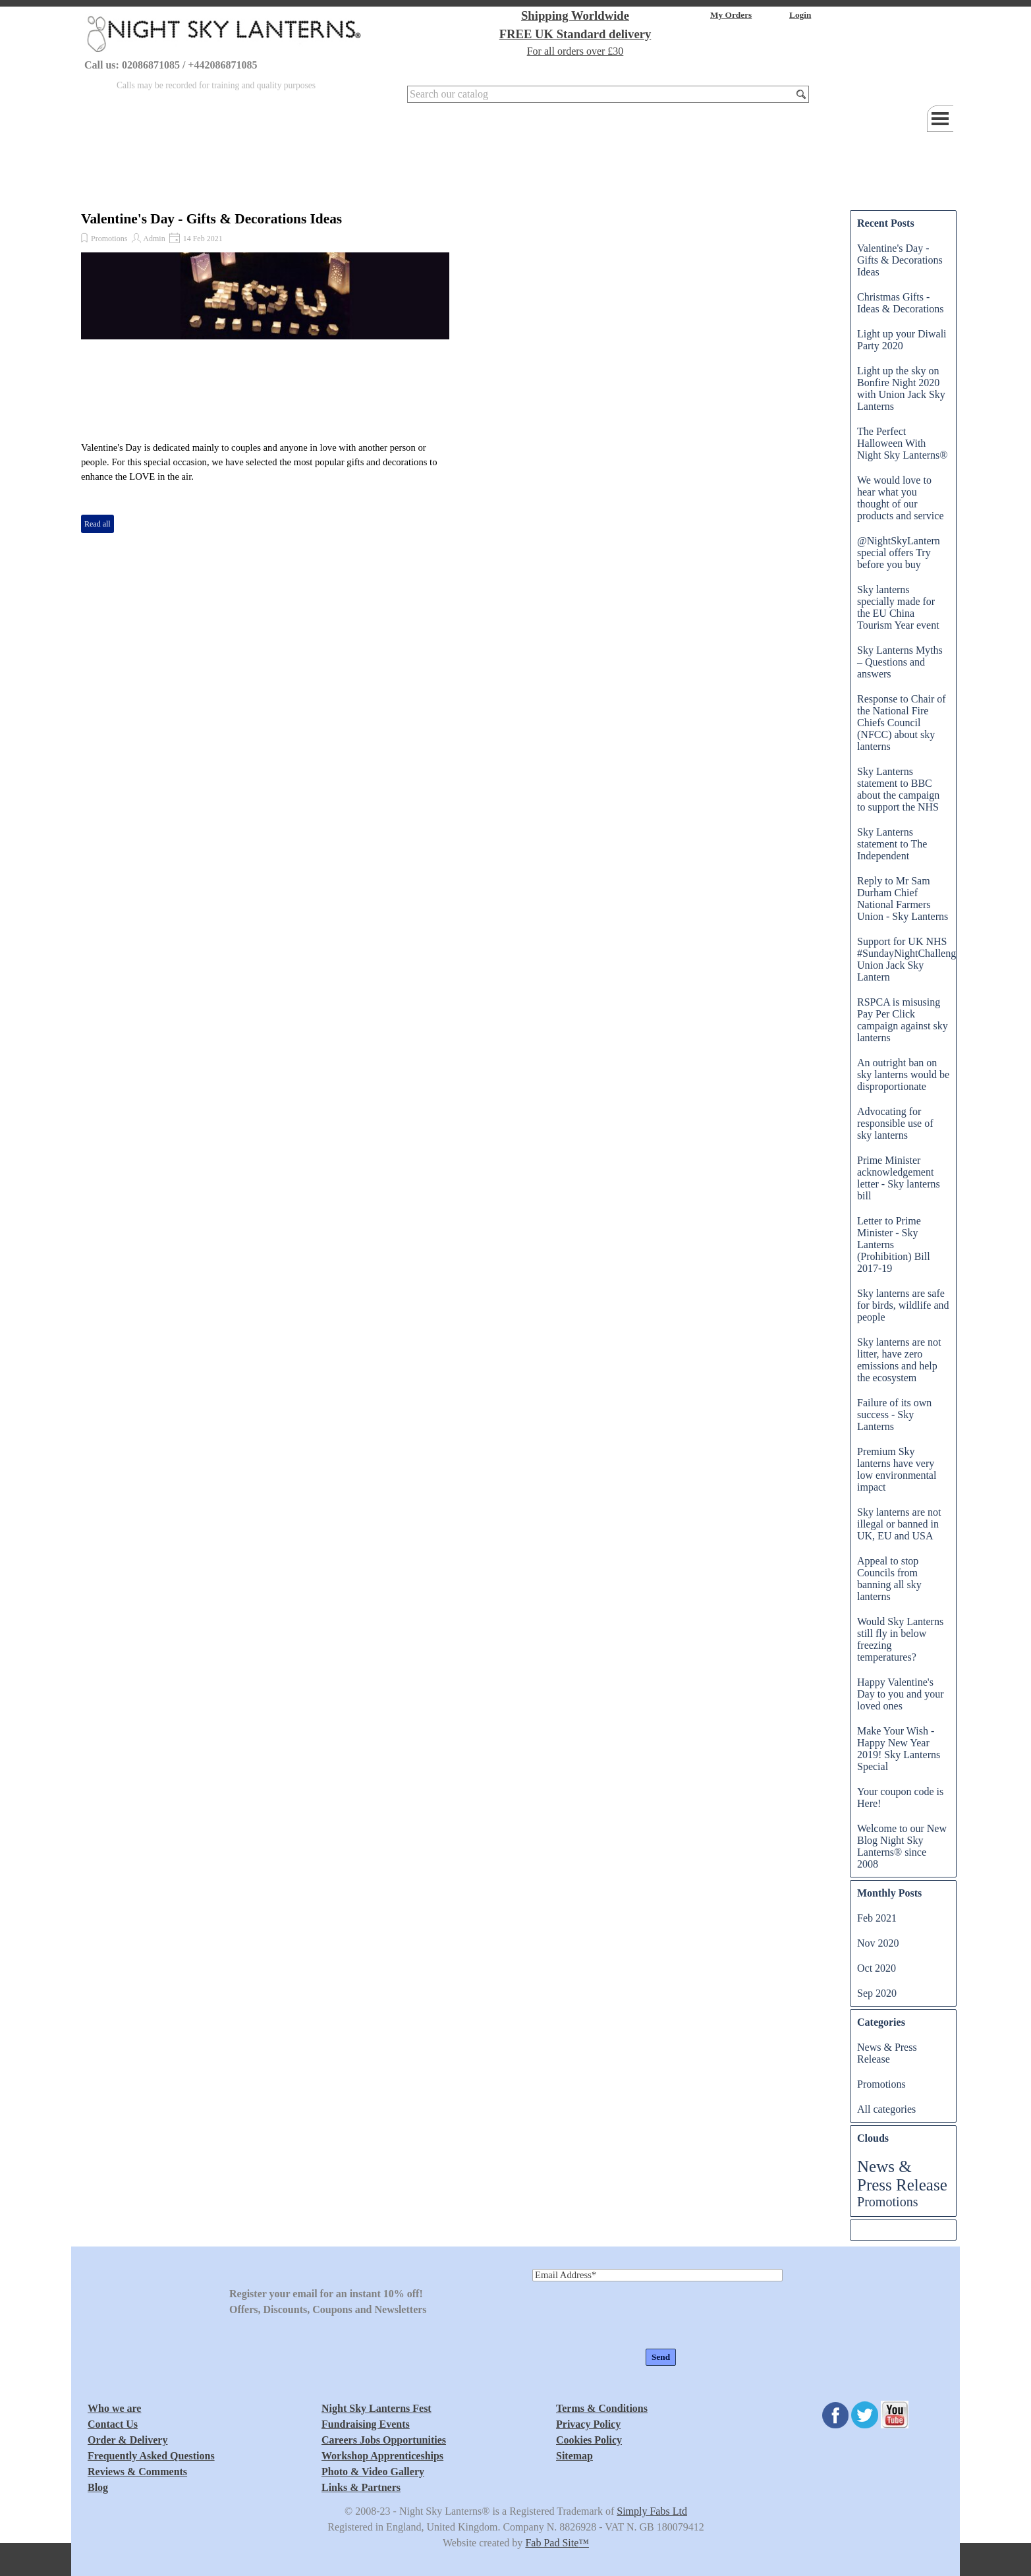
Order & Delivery (127, 2440)
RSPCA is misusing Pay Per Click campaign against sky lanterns (902, 1019)
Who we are (114, 2408)
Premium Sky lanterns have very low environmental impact (896, 1469)
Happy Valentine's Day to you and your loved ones (900, 1693)
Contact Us (113, 2424)
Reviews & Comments (137, 2471)
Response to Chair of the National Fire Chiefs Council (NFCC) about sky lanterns (901, 722)
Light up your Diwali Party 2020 (902, 339)
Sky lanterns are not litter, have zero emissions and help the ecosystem (899, 1359)
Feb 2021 (877, 1918)
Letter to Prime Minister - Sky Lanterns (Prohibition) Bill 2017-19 (893, 1244)
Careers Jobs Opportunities (383, 2440)
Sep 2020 (877, 1993)
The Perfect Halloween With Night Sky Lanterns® (902, 443)
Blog (98, 2487)
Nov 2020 (878, 1943)
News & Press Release (887, 2053)
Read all (97, 524)
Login (800, 15)
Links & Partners (361, 2487)
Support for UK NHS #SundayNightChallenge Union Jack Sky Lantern (909, 959)
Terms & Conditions (602, 2408)
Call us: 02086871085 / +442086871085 (170, 65)
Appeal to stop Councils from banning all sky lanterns (889, 1578)
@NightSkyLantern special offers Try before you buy (898, 552)
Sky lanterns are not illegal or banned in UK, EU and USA (899, 1523)
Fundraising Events (365, 2424)
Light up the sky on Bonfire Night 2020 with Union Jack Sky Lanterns (901, 388)
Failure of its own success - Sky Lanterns (894, 1414)
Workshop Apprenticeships (382, 2455)
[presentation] (632, 2316)
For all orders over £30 (575, 51)
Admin (154, 238)
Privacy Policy (588, 2424)
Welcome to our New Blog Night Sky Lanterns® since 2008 (902, 1846)
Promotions (109, 238)
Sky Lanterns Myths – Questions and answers (900, 661)
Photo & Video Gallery (372, 2471)
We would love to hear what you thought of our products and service (900, 497)
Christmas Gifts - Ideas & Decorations (900, 302)
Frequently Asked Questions (151, 2455)
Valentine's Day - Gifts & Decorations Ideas (211, 219)
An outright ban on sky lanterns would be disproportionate (903, 1074)
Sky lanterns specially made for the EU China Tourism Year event (898, 607)
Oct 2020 (876, 1968)
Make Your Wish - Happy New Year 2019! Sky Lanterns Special (898, 1748)
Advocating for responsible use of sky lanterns (895, 1123)
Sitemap (574, 2455)
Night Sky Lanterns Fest (376, 2408)
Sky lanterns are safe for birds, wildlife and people (903, 1305)
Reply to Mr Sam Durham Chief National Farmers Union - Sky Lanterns (902, 898)
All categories (886, 2109)
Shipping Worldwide (575, 15)
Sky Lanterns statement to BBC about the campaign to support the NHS (898, 789)
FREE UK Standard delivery (575, 34)
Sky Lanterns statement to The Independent (892, 843)
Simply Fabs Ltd (652, 2511)
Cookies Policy (589, 2440)
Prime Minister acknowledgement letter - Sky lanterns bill (898, 1178)
